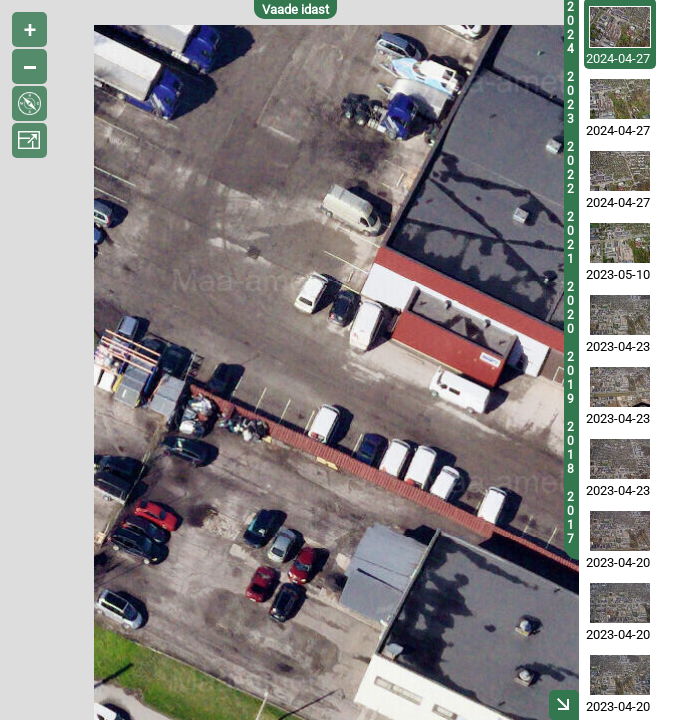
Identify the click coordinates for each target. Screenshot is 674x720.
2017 (570, 518)
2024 (570, 28)
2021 (570, 238)
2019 (570, 378)
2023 (570, 98)
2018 (570, 448)
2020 (570, 308)
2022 (570, 168)
